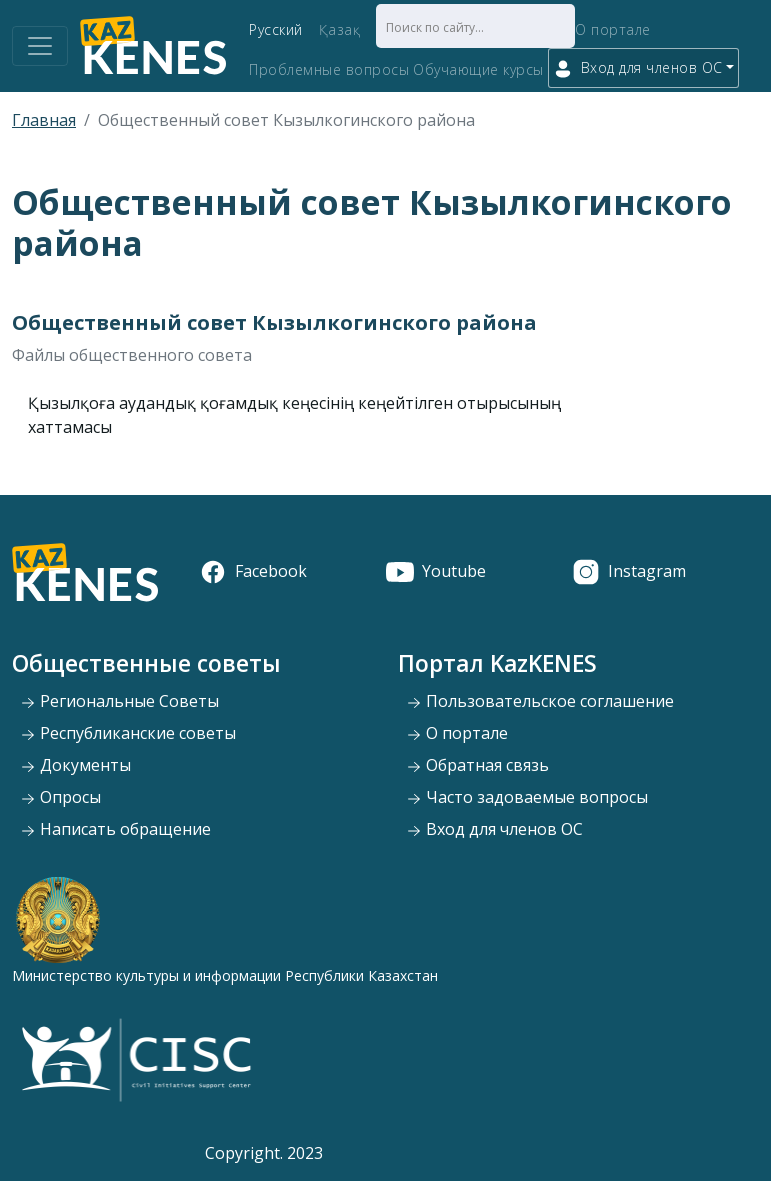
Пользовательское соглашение (540, 701)
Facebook (253, 571)
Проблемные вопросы (329, 69)
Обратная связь (477, 765)
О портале (613, 29)
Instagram (629, 571)
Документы (75, 765)
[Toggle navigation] (40, 46)
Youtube (436, 571)
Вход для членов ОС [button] (638, 68)
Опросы (60, 797)
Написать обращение (115, 829)
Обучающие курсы (478, 69)
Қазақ (340, 29)
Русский (276, 29)
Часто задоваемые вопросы (527, 797)
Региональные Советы (119, 701)
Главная (44, 120)
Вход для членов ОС (494, 829)
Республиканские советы (128, 733)
